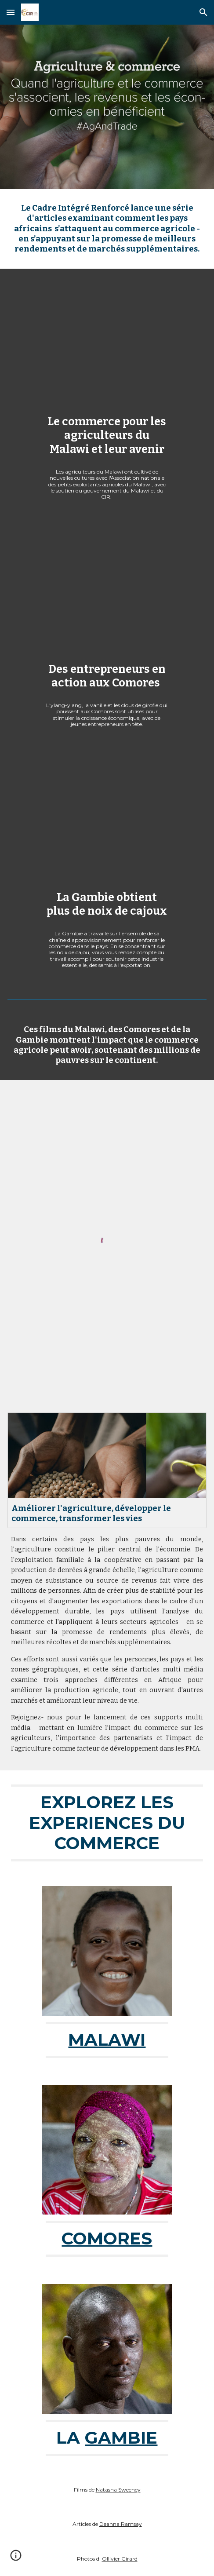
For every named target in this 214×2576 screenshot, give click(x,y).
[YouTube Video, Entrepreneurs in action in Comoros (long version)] (106, 592)
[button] (10, 12)
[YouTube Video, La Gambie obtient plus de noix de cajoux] (106, 819)
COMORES (107, 2238)
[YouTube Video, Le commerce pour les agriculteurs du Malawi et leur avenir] (106, 344)
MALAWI (106, 2039)
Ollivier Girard (120, 2558)
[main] (107, 229)
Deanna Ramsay (120, 2524)
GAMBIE (121, 2437)
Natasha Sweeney (118, 2489)
